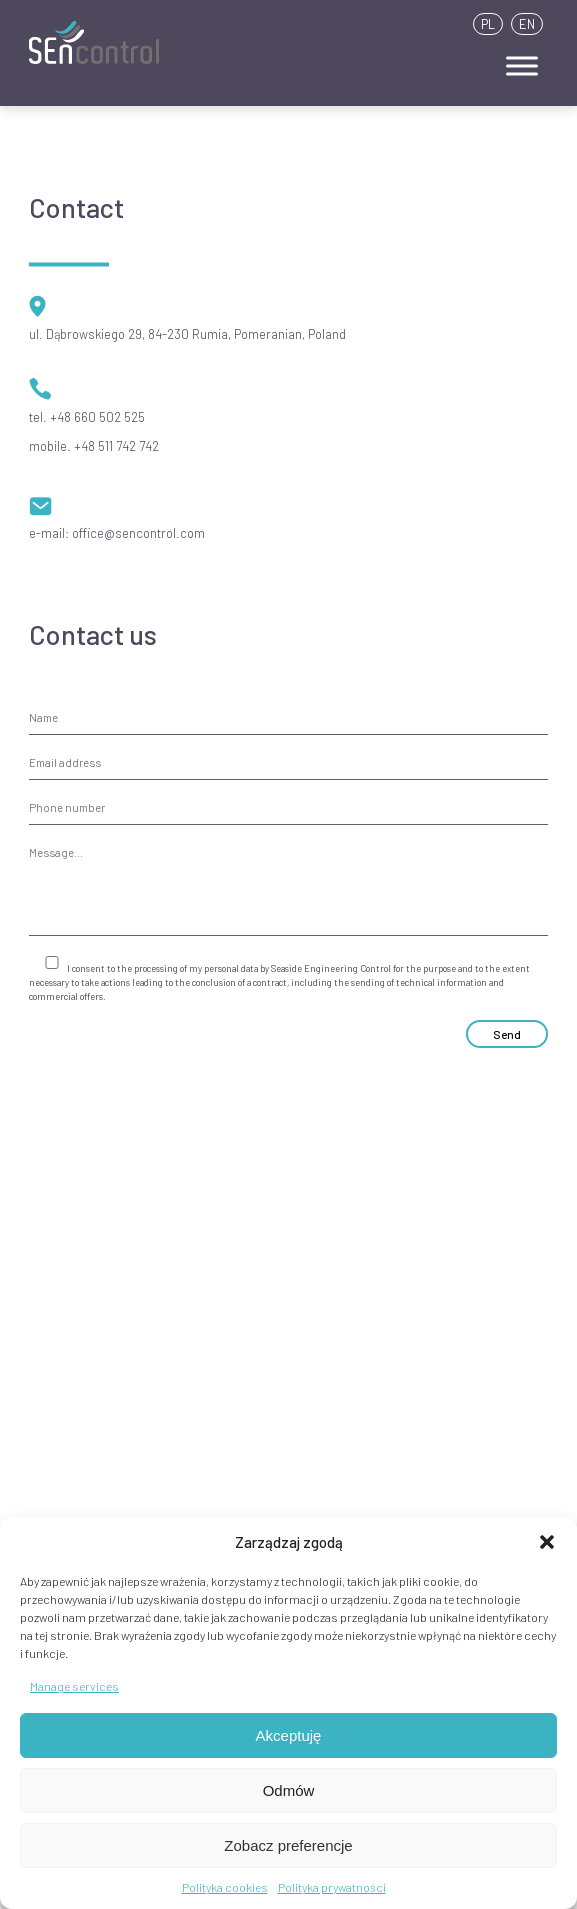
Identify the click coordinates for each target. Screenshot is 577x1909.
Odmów (289, 1790)
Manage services (74, 1686)
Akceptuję (289, 1735)
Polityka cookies (225, 1887)
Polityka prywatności (332, 1887)
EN (527, 24)
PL (488, 24)
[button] (547, 1542)
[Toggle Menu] (522, 65)
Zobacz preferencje (288, 1845)
